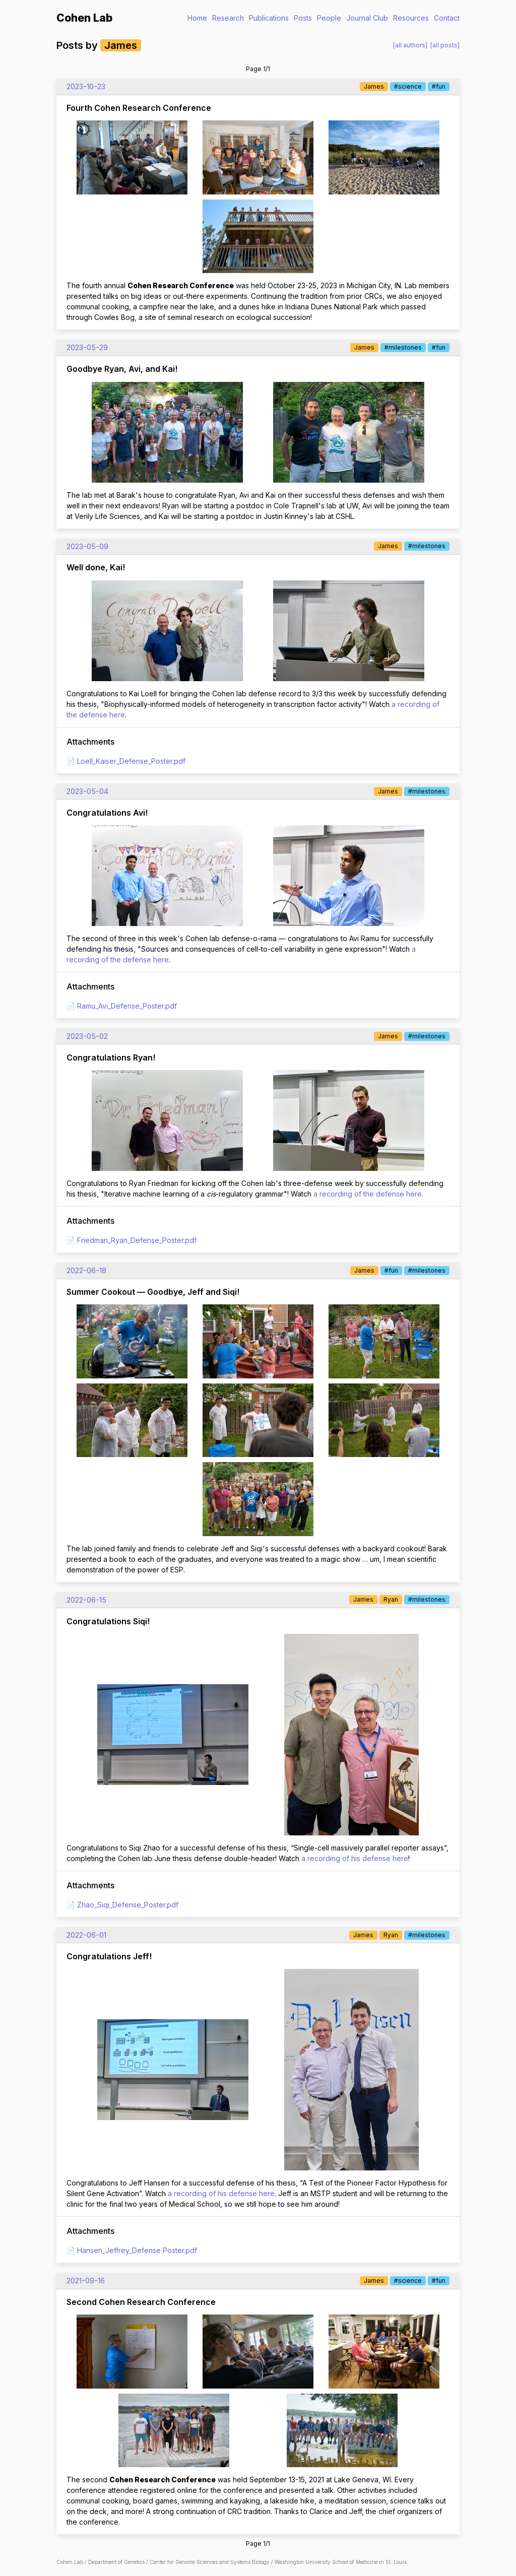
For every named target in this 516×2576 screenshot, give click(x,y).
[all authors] (410, 45)
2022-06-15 (86, 1600)
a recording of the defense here (367, 1194)
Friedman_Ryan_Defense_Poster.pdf (137, 1240)
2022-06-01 (86, 1935)
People (329, 18)
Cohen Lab (84, 18)
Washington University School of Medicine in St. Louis (341, 2562)
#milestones (403, 347)
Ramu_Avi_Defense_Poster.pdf (127, 1006)
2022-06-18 (86, 1270)
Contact (447, 18)
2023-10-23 (86, 86)
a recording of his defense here (354, 1858)
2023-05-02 (87, 1036)
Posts (303, 18)
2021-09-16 (86, 2280)
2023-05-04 (87, 791)
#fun (438, 86)
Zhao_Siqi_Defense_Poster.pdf (127, 1904)
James (374, 86)
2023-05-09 (87, 546)
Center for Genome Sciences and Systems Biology (210, 2562)
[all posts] (445, 45)
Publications (269, 18)
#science (408, 86)
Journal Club (367, 18)
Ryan (390, 1599)
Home (197, 18)
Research (228, 18)
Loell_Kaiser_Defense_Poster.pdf (131, 761)
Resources (411, 18)
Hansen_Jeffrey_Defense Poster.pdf (137, 2250)
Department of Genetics (116, 2562)
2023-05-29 (87, 347)
